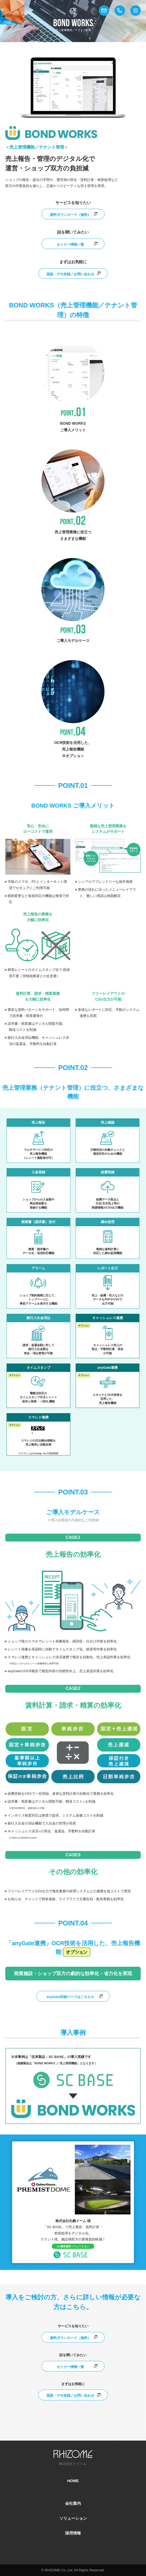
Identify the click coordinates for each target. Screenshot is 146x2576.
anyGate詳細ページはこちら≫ (70, 1997)
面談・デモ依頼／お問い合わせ (70, 274)
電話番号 (119, 10)
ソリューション (73, 2518)
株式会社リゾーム (12, 12)
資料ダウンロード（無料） (70, 215)
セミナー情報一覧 (70, 244)
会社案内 (73, 2503)
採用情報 (73, 2533)
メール (104, 10)
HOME (73, 2481)
